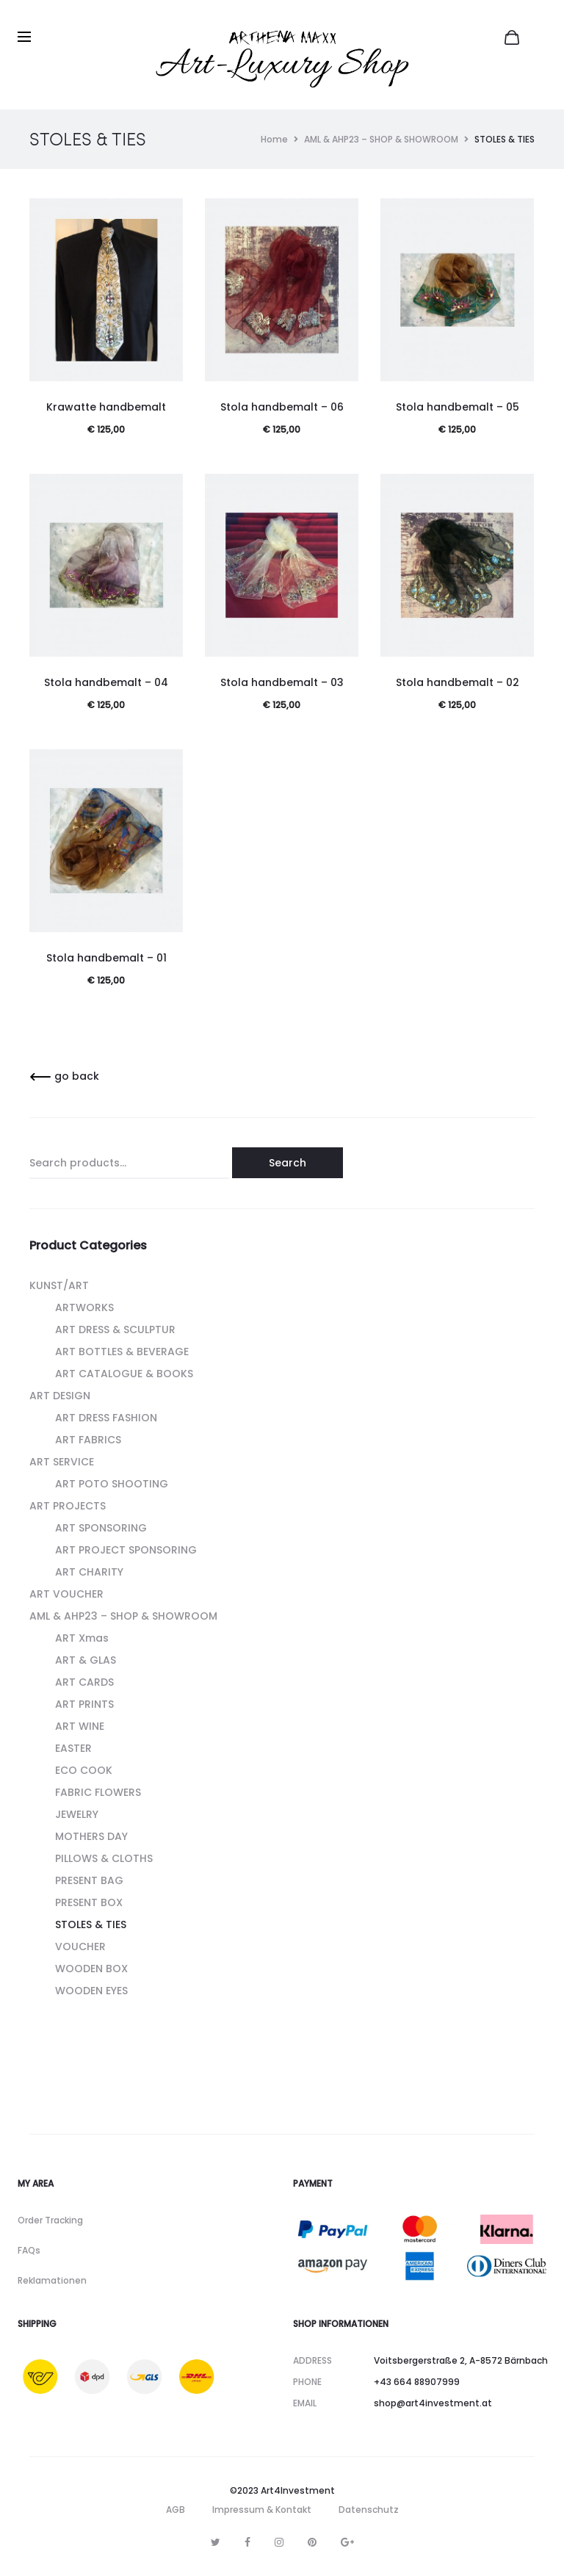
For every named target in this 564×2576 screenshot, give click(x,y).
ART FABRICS (88, 1439)
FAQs (29, 2250)
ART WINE (79, 1726)
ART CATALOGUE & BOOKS (124, 1373)
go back (64, 1076)
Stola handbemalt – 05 (457, 407)
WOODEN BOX (91, 1968)
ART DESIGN (59, 1395)
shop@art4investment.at (433, 2403)
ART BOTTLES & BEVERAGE (122, 1351)
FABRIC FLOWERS (98, 1792)
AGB (175, 2509)
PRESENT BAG (89, 1880)
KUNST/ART (59, 1285)
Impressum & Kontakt (261, 2509)
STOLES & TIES (90, 1924)
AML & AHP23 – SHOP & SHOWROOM (381, 139)
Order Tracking (50, 2220)
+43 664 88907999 (417, 2381)
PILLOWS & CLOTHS (104, 1858)
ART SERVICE (61, 1461)
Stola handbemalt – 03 (282, 682)
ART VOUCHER (66, 1594)
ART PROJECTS (67, 1505)
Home (274, 139)
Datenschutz (369, 2509)
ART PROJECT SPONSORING (126, 1550)
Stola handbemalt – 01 (106, 957)
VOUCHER (80, 1946)
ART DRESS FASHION (106, 1417)
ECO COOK (83, 1770)
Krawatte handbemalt (106, 407)
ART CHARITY (89, 1572)
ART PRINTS (84, 1704)
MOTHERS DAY (91, 1836)
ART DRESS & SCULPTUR (115, 1329)
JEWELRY (76, 1814)
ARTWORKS (84, 1307)
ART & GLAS (85, 1660)
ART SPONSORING (101, 1527)
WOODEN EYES (91, 1990)
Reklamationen (52, 2280)
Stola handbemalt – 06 (282, 407)
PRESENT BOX (89, 1902)
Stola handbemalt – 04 (106, 682)
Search (287, 1162)
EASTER (73, 1748)
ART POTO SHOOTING (111, 1483)
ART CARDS (84, 1682)
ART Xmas (82, 1638)
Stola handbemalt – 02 (457, 682)
